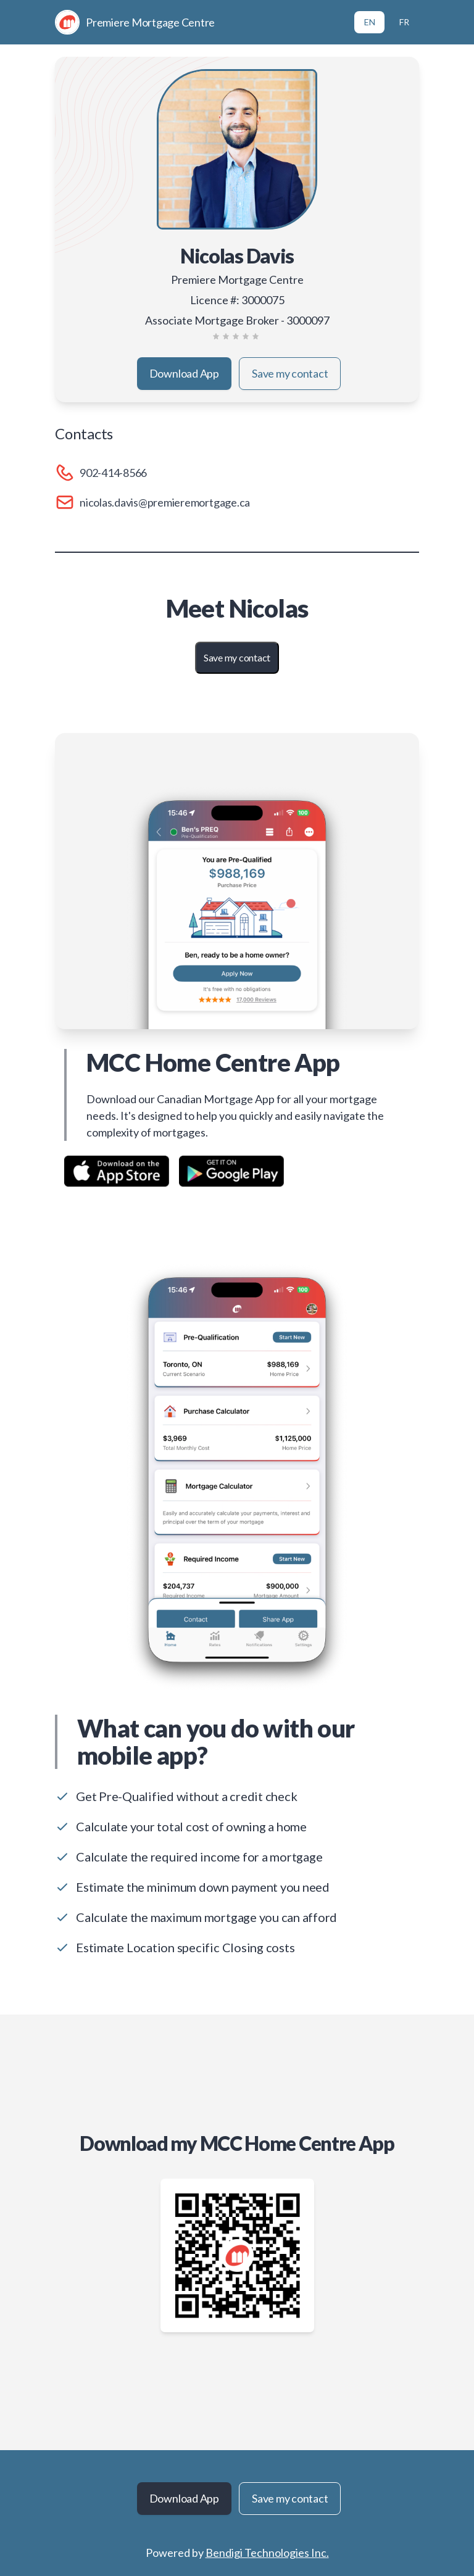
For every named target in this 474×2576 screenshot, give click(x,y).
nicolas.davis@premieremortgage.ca (165, 502)
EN (369, 22)
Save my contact (290, 373)
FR (404, 22)
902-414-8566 (113, 472)
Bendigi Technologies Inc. (267, 2552)
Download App (184, 373)
